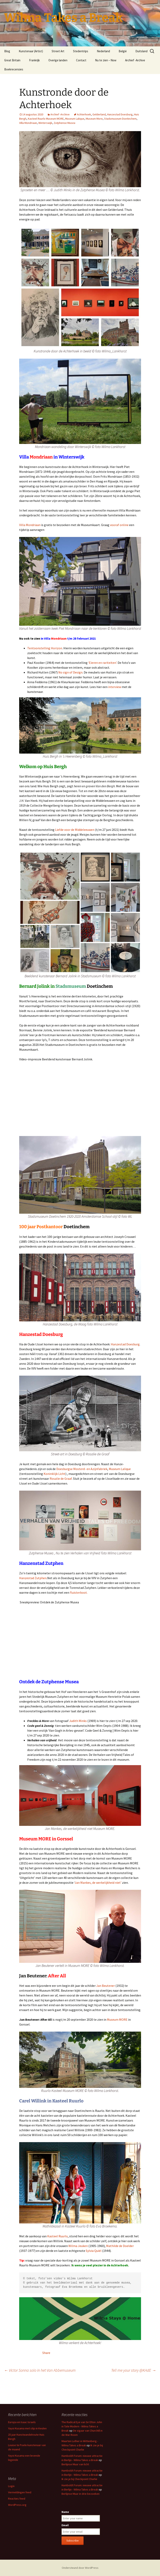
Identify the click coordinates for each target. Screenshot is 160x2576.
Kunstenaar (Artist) (31, 51)
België (123, 51)
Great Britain (12, 60)
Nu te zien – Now (105, 60)
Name (65, 2512)
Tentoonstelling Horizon (44, 648)
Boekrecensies (13, 69)
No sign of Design (70, 672)
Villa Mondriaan (28, 123)
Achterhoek (84, 114)
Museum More (94, 118)
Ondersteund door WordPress (80, 2568)
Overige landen (57, 60)
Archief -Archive (135, 60)
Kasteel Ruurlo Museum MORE (46, 118)
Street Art (58, 51)
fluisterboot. (79, 1592)
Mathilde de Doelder (120, 2246)
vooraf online (119, 525)
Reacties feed (16, 2498)
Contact (81, 60)
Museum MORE (117, 2019)
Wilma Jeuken (78, 2246)
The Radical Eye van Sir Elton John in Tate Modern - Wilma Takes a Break (82, 2426)
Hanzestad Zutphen (33, 1578)
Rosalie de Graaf (61, 1478)
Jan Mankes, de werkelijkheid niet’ (98, 1883)
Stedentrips (80, 51)
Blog (7, 51)
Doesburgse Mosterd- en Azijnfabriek (81, 1469)
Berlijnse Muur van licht (75, 2464)
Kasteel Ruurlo (57, 2236)
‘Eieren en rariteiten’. (103, 663)
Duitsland (141, 51)
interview (114, 687)
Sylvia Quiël (93, 2251)
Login (11, 2486)
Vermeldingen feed (19, 2492)
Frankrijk (34, 60)
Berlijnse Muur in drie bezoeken (80, 2494)
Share (46, 2353)
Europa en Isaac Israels (22, 2422)
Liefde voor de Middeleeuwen (74, 830)
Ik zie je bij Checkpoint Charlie (79, 2479)
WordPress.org (17, 2505)
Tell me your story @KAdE (133, 2370)
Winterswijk (45, 123)
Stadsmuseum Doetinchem (120, 118)
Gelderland (99, 114)
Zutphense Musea (64, 123)
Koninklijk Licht (54, 1474)
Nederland (103, 51)
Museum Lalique (74, 118)
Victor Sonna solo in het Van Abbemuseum (40, 2370)
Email (65, 2525)
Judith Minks (78, 1721)
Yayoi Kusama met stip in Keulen (27, 2428)
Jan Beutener (105, 1986)
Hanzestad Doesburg (120, 114)
